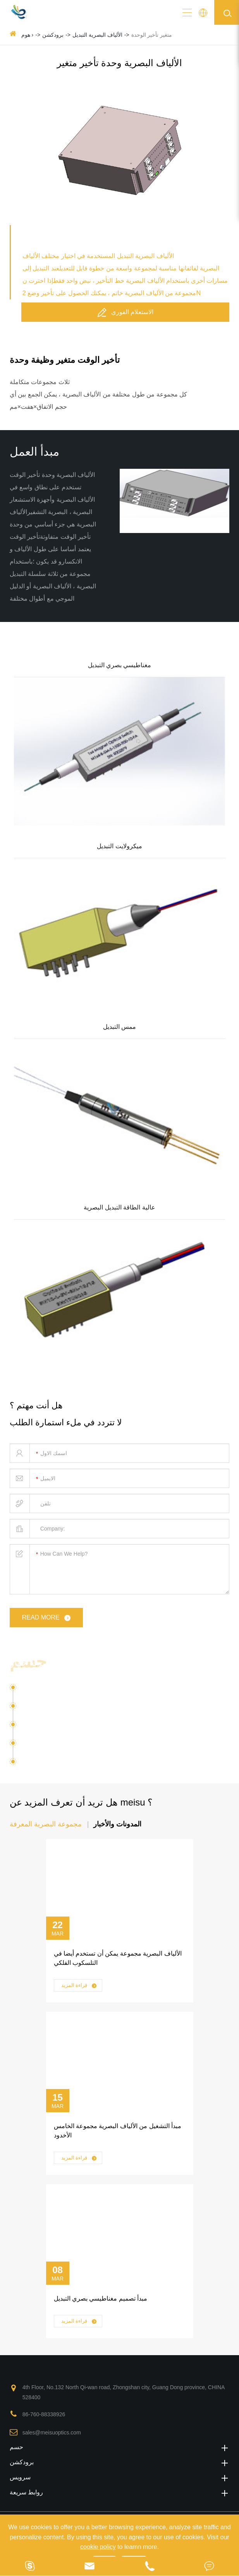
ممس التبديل (119, 1026)
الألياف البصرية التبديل (97, 35)
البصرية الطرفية (42, 1746)
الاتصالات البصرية (44, 1708)
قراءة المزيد (79, 1985)
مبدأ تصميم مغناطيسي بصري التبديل (101, 2298)
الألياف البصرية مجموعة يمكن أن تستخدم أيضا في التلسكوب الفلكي (118, 1958)
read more (47, 1617)
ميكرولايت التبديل (119, 846)
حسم (120, 2447)
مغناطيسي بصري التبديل (119, 665)
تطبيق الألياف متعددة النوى (57, 1727)
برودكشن (53, 35)
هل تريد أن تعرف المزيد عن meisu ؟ (81, 1802)
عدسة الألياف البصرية (57, 1762)
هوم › (27, 35)
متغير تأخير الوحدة (151, 35)
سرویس (120, 2477)
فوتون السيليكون (43, 1690)
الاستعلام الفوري (125, 312)
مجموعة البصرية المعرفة (46, 1824)
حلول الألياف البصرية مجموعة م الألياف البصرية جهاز (111, 1662)
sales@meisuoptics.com (51, 2432)
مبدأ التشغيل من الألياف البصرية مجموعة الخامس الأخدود (118, 2131)
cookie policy (98, 2547)
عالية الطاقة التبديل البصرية (119, 1207)
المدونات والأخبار (117, 1824)
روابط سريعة (120, 2492)
